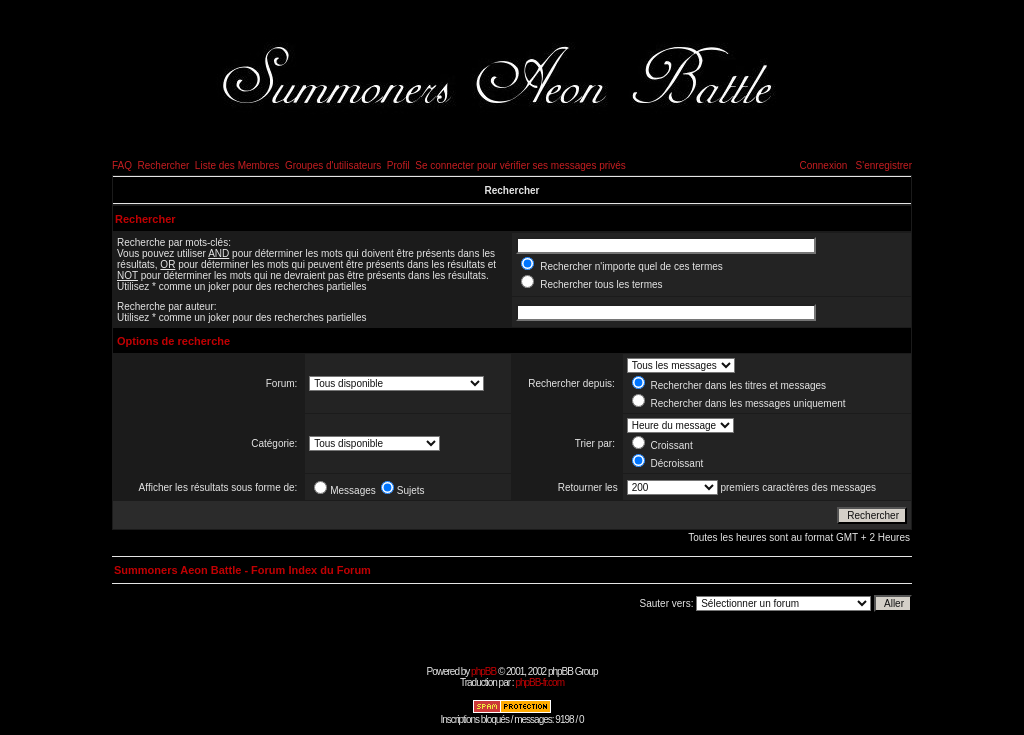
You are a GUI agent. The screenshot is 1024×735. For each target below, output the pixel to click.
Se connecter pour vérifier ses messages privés (520, 165)
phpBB (483, 671)
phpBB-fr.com (539, 682)
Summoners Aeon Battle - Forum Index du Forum (242, 570)
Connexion (823, 165)
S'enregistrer (884, 165)
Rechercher (164, 165)
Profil (398, 165)
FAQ (122, 165)
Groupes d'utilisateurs (333, 165)
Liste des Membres (237, 165)
